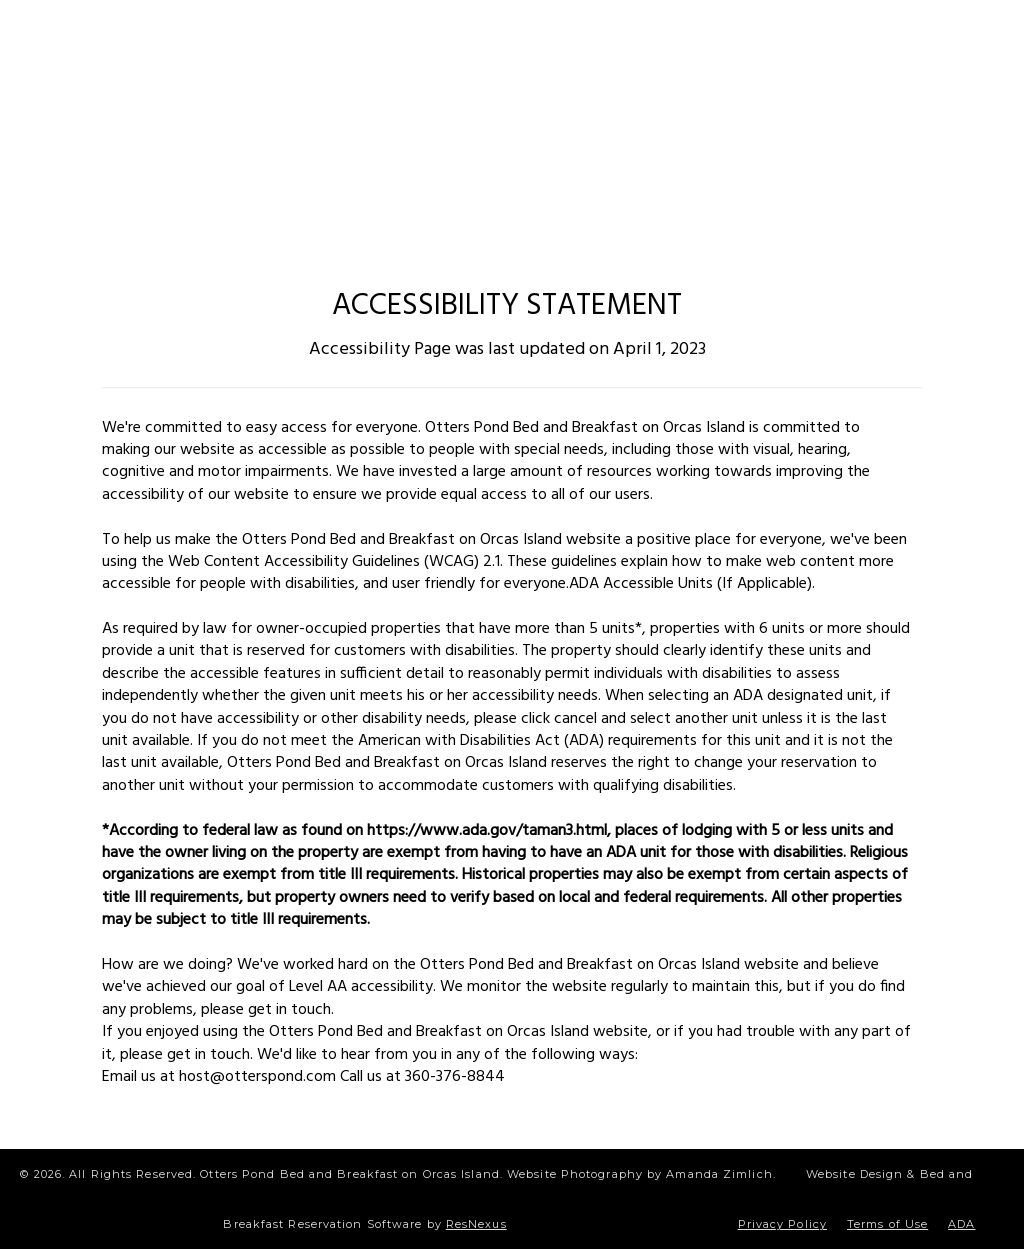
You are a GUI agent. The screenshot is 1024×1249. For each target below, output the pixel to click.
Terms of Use (887, 1224)
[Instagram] (453, 34)
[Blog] (519, 34)
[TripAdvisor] (586, 34)
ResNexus (476, 1224)
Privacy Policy (782, 1224)
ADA (961, 1224)
